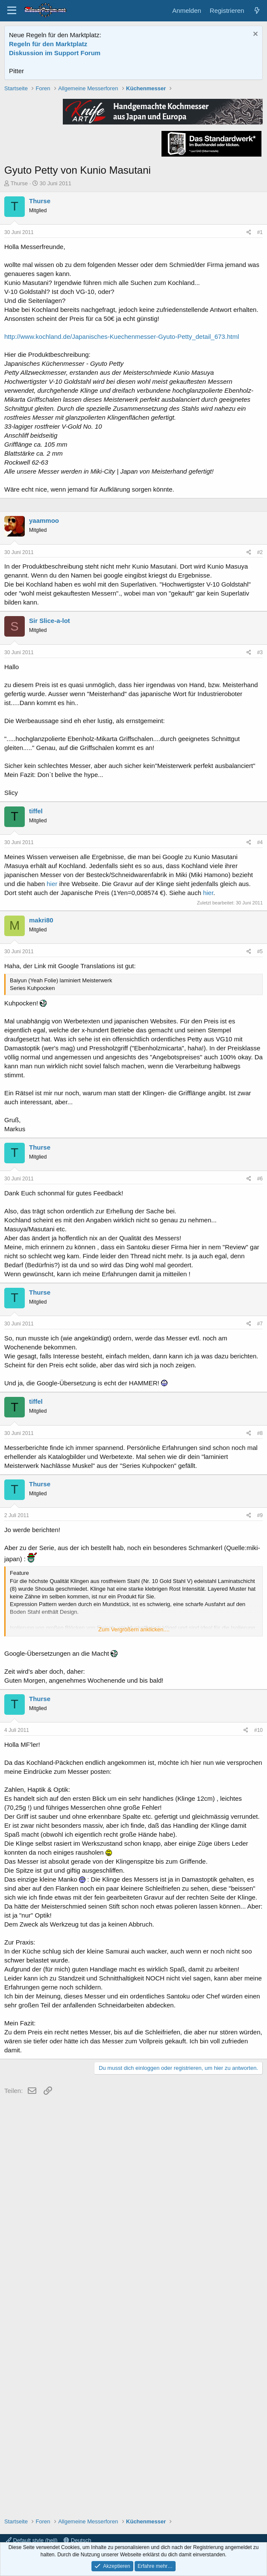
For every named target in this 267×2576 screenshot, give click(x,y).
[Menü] (12, 10)
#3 (260, 909)
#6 (260, 1435)
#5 (260, 1208)
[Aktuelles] (257, 10)
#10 (258, 1987)
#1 (260, 354)
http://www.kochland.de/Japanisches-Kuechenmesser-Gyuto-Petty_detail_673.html (121, 458)
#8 (260, 1690)
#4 (260, 1099)
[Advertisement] (133, 144)
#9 (260, 1772)
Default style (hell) (32, 2540)
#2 (260, 809)
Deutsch (77, 2540)
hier (52, 1140)
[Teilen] (249, 354)
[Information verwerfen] (254, 34)
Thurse (19, 305)
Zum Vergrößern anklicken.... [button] (134, 1886)
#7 (260, 1580)
